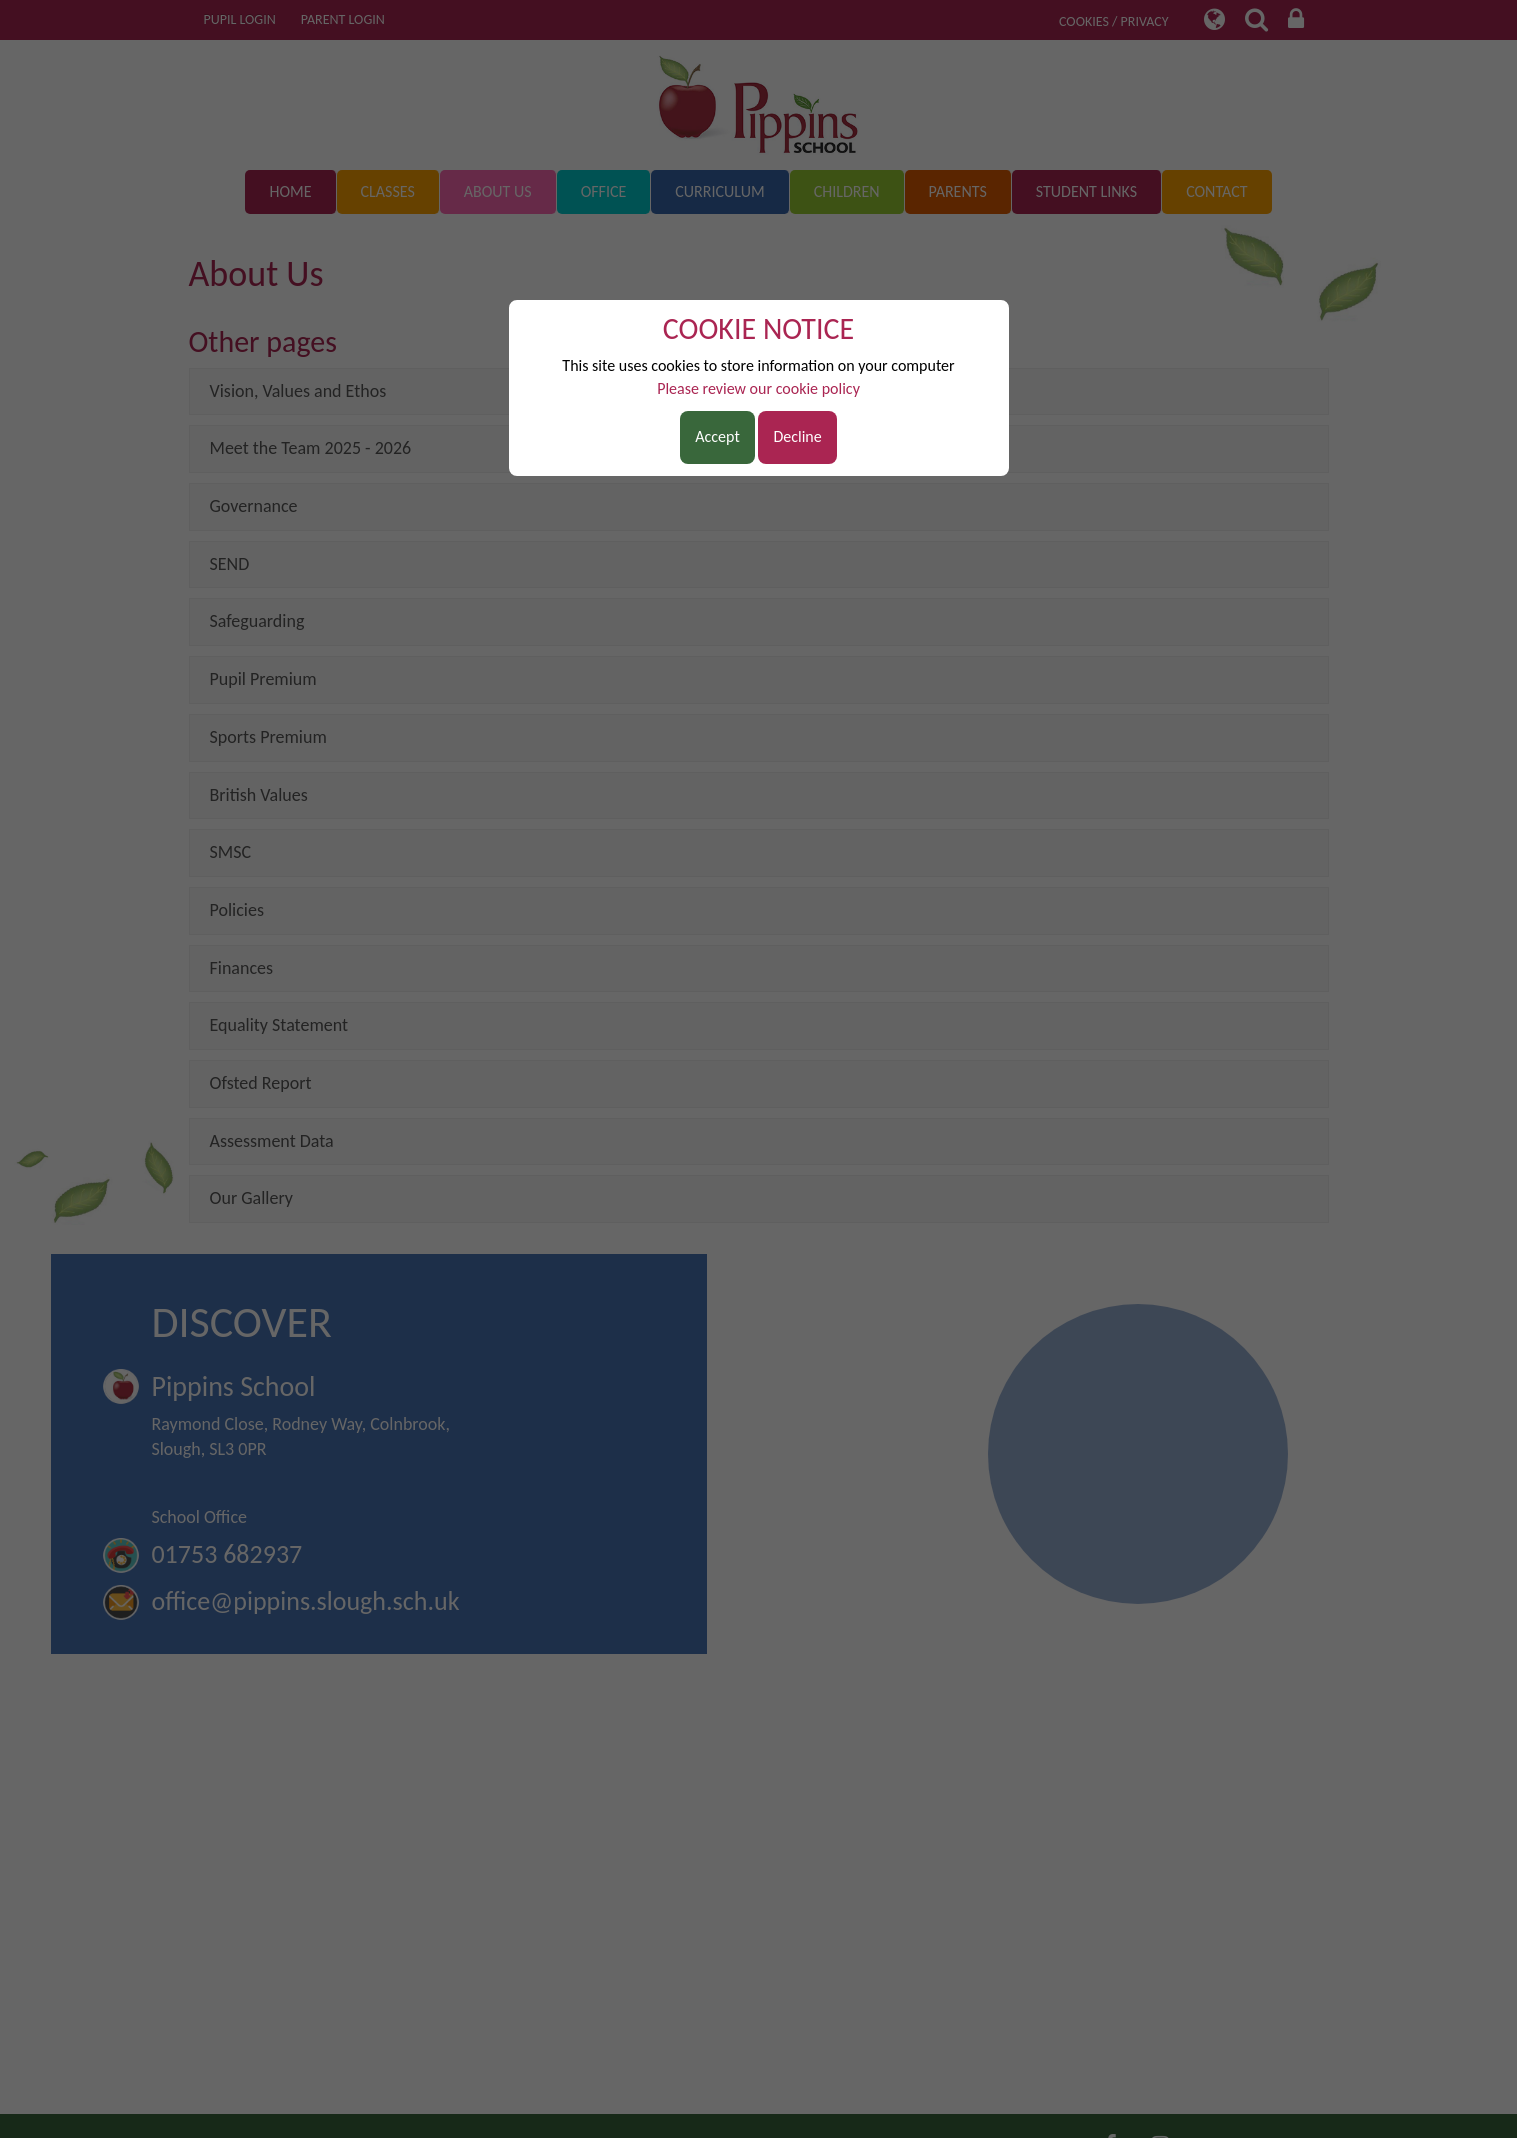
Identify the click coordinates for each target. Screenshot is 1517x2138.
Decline (797, 436)
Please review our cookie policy (758, 388)
